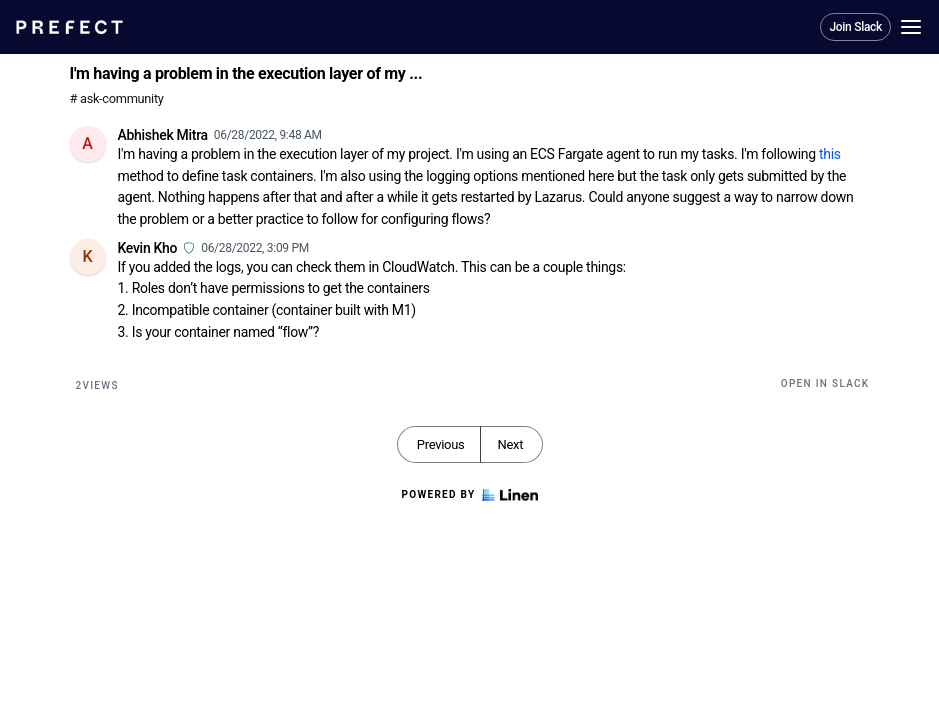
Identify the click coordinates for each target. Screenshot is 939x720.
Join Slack (855, 27)
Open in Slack (825, 383)
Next (510, 444)
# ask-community (117, 98)
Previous (441, 444)
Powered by (469, 495)
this (830, 154)
